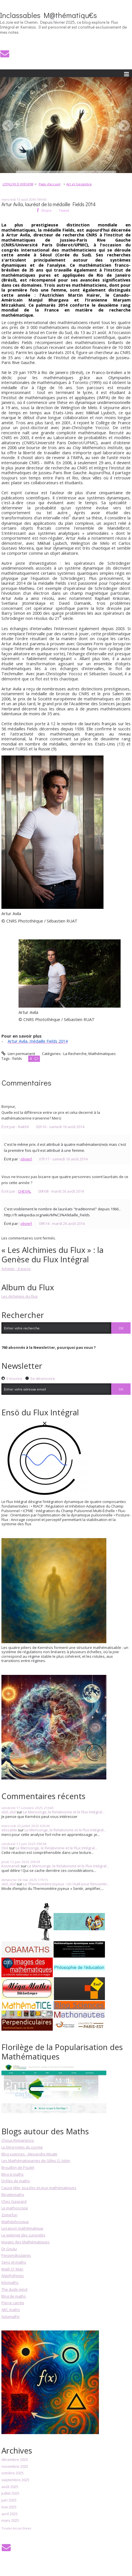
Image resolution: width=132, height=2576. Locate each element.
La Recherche (75, 1053)
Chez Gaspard (14, 2201)
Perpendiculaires (16, 2255)
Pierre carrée (12, 2302)
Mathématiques (102, 1053)
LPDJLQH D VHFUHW (18, 184)
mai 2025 (9, 2507)
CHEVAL (24, 1191)
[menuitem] (19, 184)
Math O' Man (12, 2269)
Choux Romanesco (17, 2140)
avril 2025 (9, 2514)
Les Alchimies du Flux (19, 1296)
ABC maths (10, 2309)
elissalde (9, 1829)
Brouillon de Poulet (17, 2167)
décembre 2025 (14, 2460)
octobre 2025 (12, 2473)
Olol (4, 1847)
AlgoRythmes (12, 2275)
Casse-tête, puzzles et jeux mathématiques (38, 2187)
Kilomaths (10, 2282)
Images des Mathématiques (25, 2242)
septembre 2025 (15, 2480)
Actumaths (10, 2316)
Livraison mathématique (22, 2228)
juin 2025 (9, 2500)
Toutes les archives (16, 2528)
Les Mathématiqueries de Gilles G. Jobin (35, 2160)
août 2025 (9, 2487)
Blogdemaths (12, 2194)
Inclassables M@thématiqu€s (48, 15)
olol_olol (8, 1812)
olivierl (26, 1159)
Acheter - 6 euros (16, 1268)
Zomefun (9, 2214)
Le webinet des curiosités (23, 2235)
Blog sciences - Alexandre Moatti (29, 2154)
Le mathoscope (14, 2208)
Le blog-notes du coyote (22, 2147)
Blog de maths (13, 2296)
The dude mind (14, 2289)
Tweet (64, 210)
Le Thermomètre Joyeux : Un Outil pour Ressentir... (66, 1883)
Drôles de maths (15, 2180)
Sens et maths (13, 2262)
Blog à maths (12, 2174)
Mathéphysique (15, 2221)
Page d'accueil (49, 184)
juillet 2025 (10, 2493)
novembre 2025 (14, 2466)
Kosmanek (10, 1865)
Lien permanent (18, 1053)
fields (17, 1058)
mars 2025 (10, 2520)
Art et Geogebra (79, 184)
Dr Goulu (9, 2248)
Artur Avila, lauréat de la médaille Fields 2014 (48, 204)
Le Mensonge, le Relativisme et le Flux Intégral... (64, 1812)
